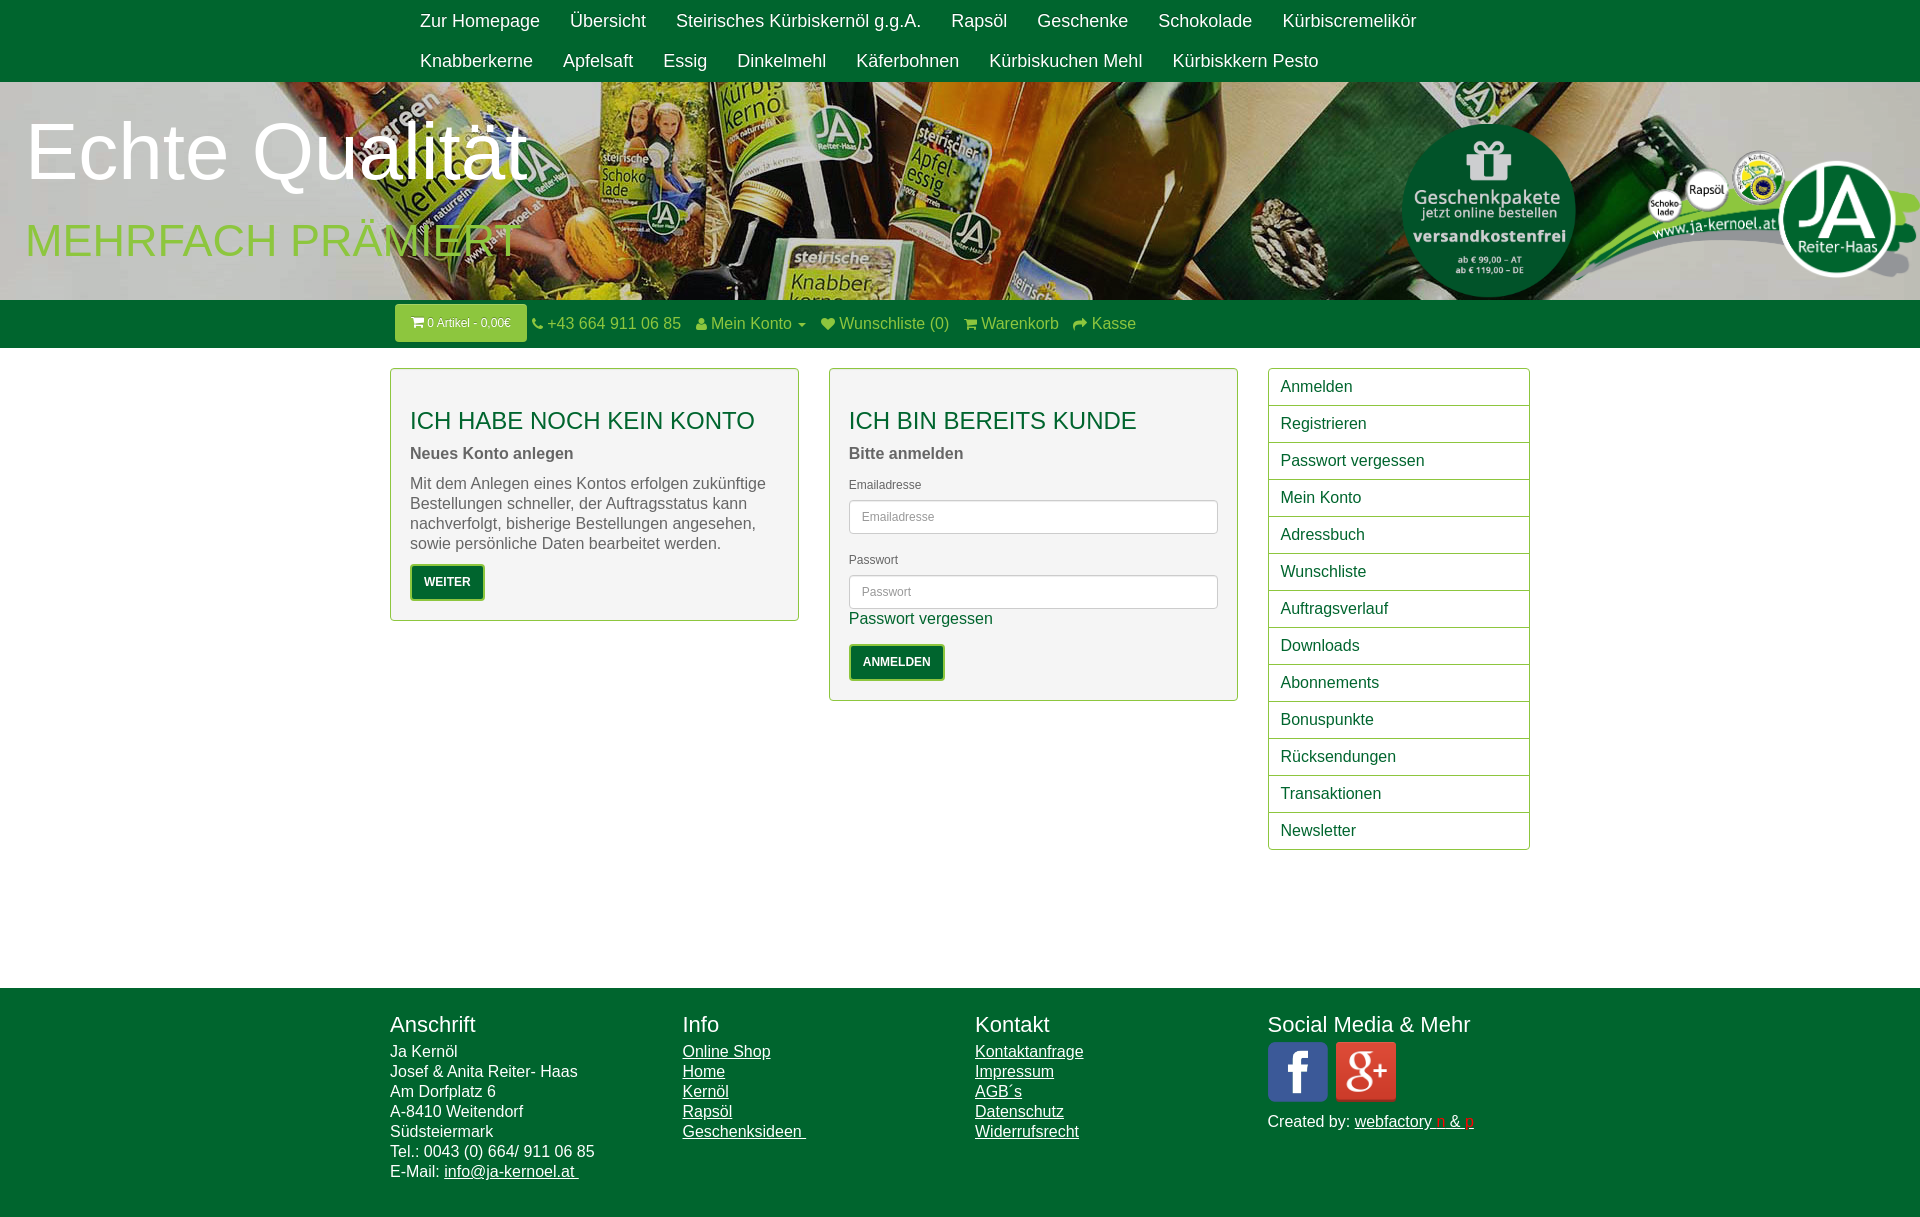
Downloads (1320, 645)
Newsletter (1319, 830)
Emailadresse (885, 485)
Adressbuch (1323, 534)
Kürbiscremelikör (1349, 21)
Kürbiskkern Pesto (1245, 61)
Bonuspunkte (1327, 719)
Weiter (447, 582)
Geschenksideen (745, 1131)
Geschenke (1082, 21)
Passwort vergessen (921, 618)
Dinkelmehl (781, 61)
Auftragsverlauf (1335, 608)
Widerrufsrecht (1027, 1131)
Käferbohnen (907, 61)
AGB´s (998, 1091)
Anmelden (1317, 386)
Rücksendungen (1339, 756)
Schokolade (1205, 21)
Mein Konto (1321, 497)
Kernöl (706, 1091)
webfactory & (1414, 1121)
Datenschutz (1019, 1111)
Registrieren (1324, 423)
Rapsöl (979, 21)
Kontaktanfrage (1029, 1051)
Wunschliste (1324, 571)
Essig (685, 61)
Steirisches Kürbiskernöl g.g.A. (798, 21)
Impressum (1014, 1071)
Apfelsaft (598, 61)
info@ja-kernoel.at (511, 1171)
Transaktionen (1331, 793)
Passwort (873, 560)
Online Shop (727, 1051)
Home (704, 1071)
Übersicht (608, 21)
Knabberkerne (476, 61)
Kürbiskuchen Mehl (1065, 61)
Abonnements (1330, 682)
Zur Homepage (480, 21)
